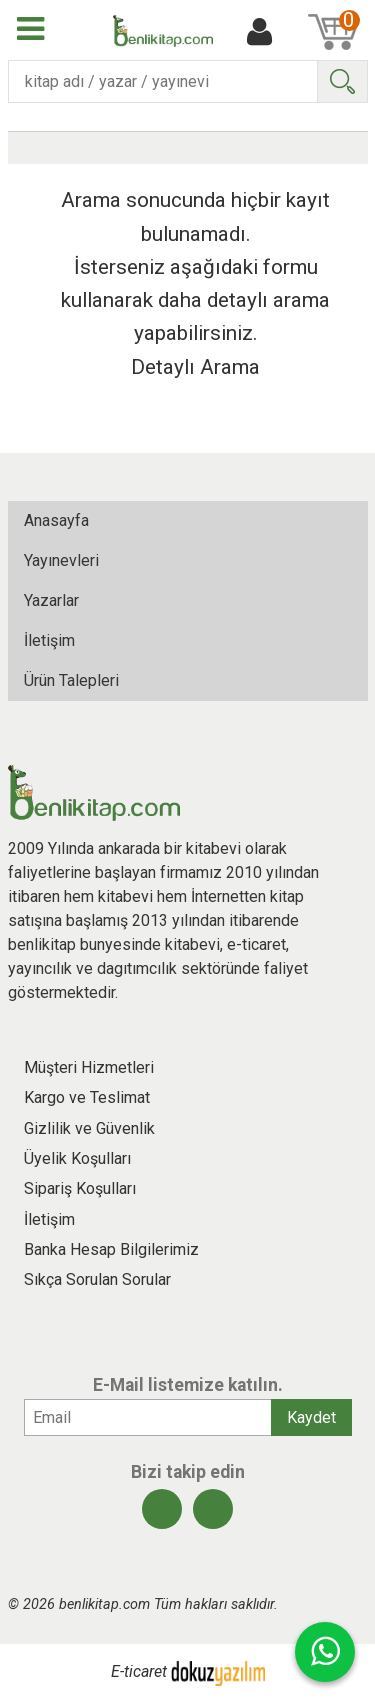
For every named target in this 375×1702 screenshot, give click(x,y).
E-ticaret (139, 1672)
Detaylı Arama (195, 367)
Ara (342, 81)
